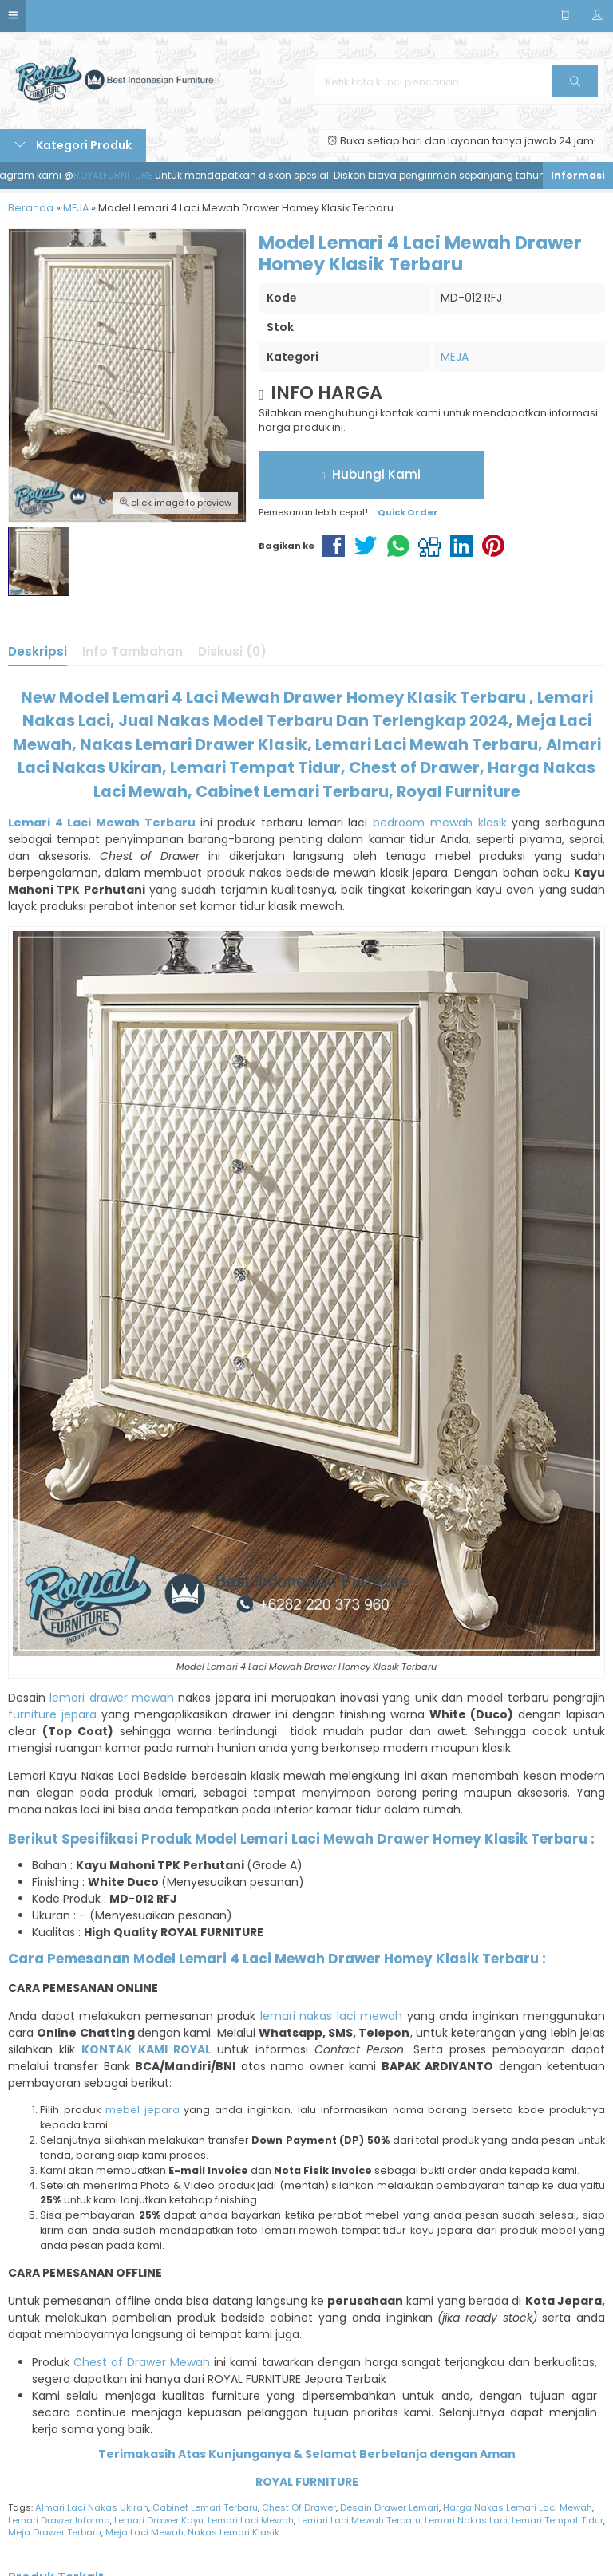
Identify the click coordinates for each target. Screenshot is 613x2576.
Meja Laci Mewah (144, 2532)
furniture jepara (52, 1714)
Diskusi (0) (232, 651)
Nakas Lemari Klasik (233, 2532)
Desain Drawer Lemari (389, 2507)
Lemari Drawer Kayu (159, 2520)
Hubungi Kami (371, 474)
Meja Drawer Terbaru (54, 2532)
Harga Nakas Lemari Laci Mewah (517, 2507)
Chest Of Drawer (299, 2507)
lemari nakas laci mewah (331, 2016)
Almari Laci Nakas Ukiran (91, 2507)
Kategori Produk (73, 145)
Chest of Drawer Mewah (141, 2362)
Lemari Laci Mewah (251, 2520)
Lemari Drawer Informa (59, 2520)
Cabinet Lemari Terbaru (205, 2507)
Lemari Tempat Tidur (557, 2520)
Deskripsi (37, 651)
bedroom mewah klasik (439, 822)
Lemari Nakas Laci (466, 2520)
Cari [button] (575, 86)
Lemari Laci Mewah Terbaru (359, 2520)
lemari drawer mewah (111, 1698)
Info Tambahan (132, 651)
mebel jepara (142, 2109)
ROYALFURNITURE (128, 175)
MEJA (455, 357)
